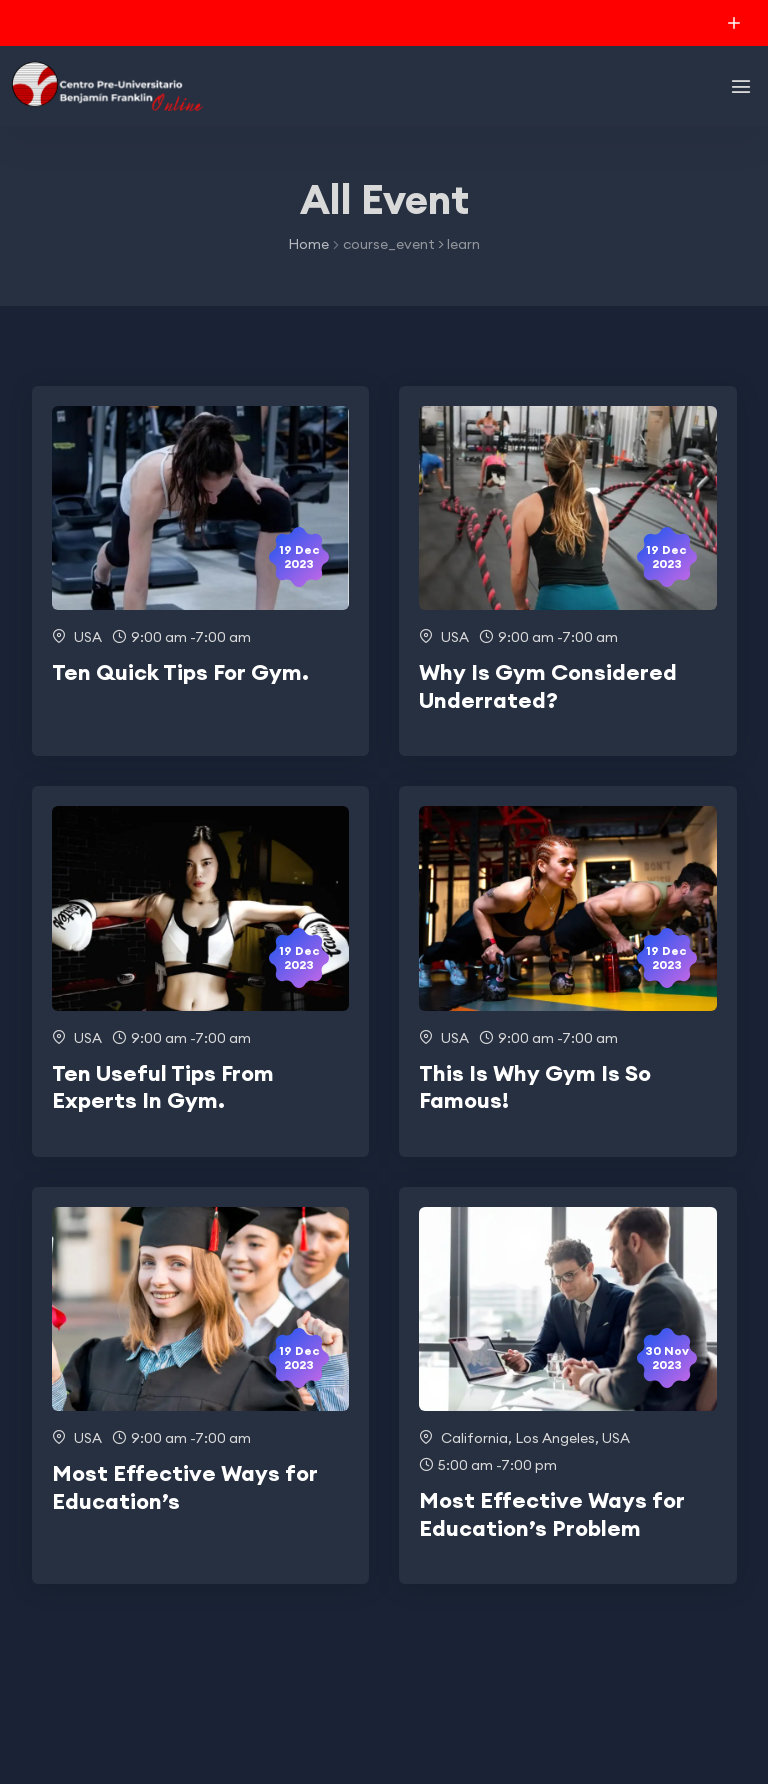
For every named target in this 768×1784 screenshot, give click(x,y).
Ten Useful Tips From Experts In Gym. (163, 1087)
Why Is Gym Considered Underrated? (548, 686)
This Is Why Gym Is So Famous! (535, 1087)
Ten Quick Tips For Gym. (180, 672)
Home (308, 244)
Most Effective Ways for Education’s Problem (552, 1514)
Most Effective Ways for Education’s (185, 1487)
